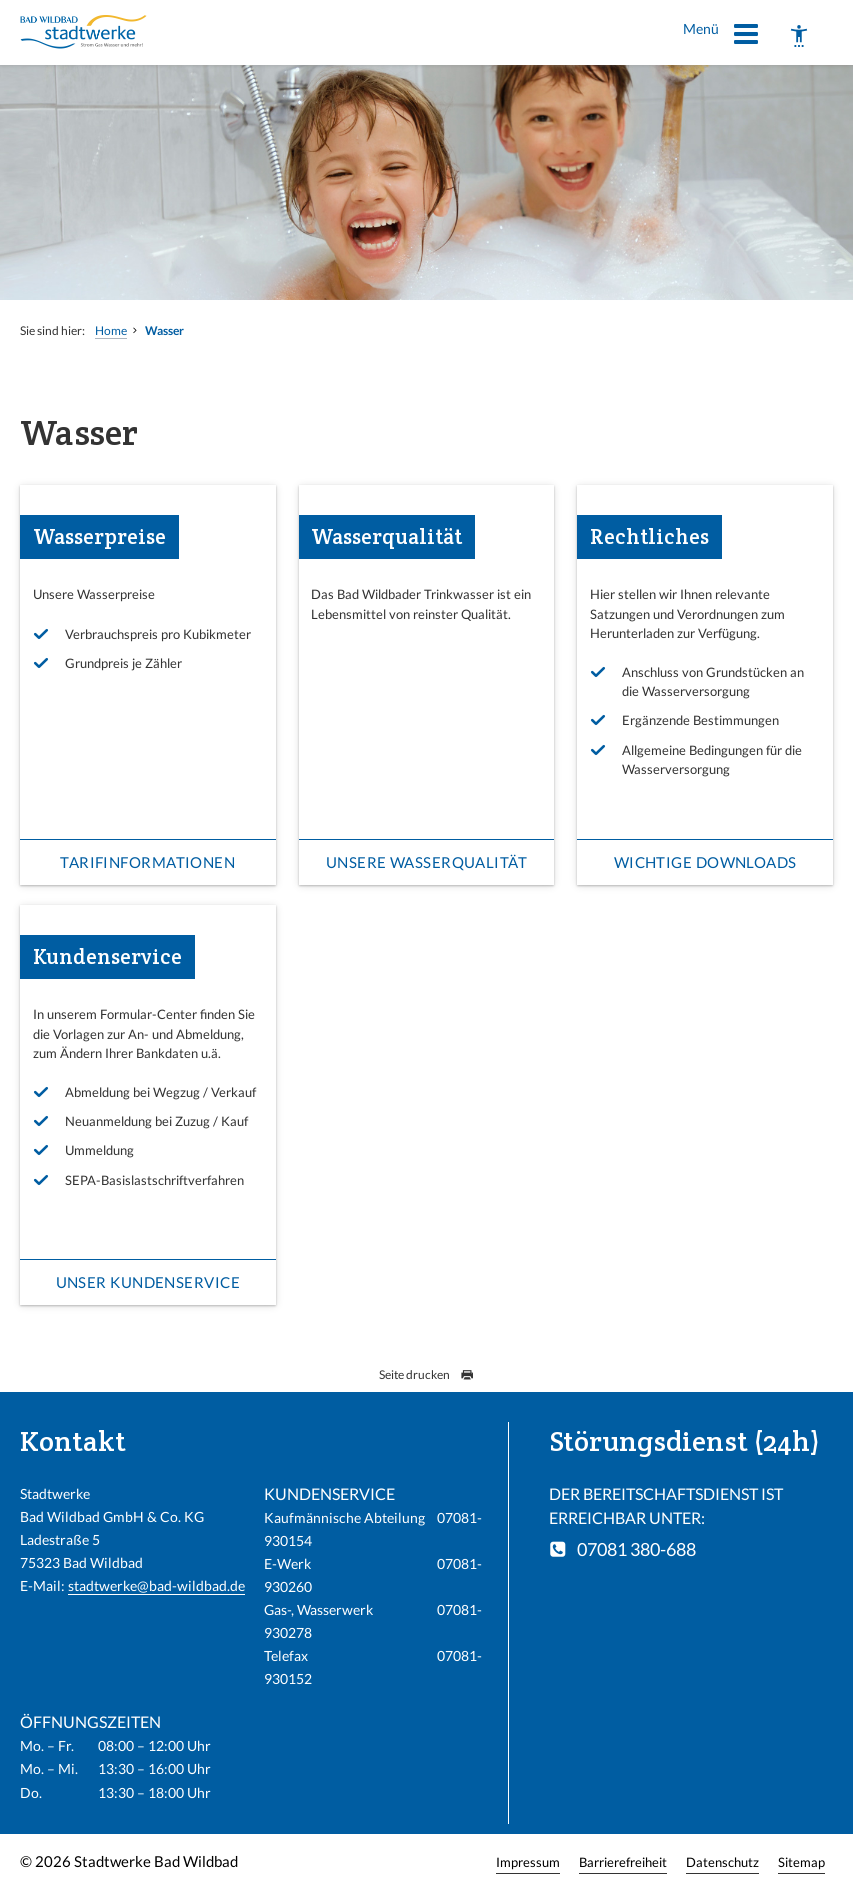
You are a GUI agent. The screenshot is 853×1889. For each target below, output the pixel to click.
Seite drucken (426, 1374)
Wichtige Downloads (705, 862)
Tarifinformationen (147, 862)
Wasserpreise (99, 536)
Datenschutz (722, 1862)
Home (111, 330)
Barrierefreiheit (623, 1862)
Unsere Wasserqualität (426, 862)
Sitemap (801, 1862)
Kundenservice (107, 956)
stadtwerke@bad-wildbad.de (156, 1585)
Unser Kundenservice (148, 1282)
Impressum (528, 1862)
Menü (721, 37)
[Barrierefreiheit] (799, 36)
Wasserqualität (386, 536)
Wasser (164, 330)
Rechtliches (649, 536)
